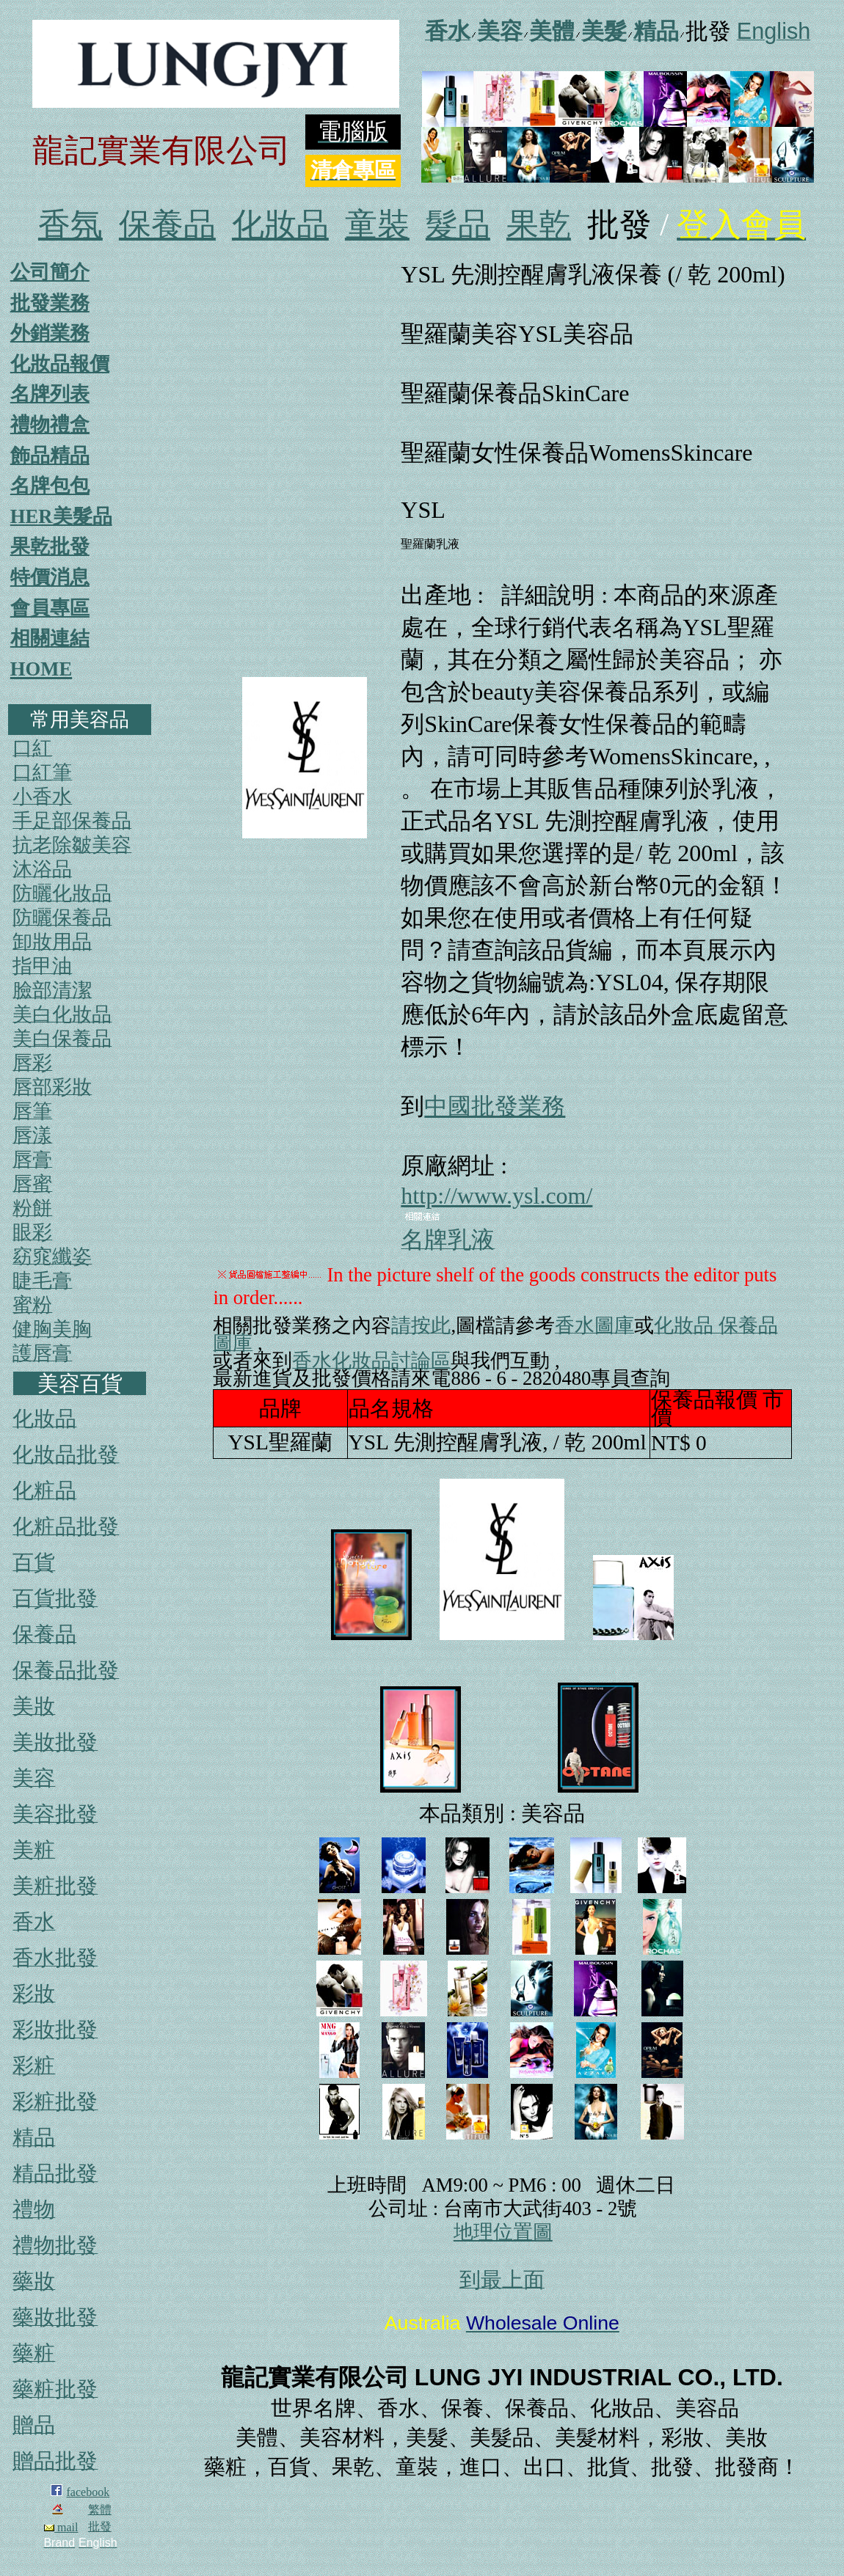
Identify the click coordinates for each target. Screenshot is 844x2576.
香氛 (70, 225)
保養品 (167, 225)
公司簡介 (50, 272)
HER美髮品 (61, 516)
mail (61, 2527)
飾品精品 (50, 455)
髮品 (458, 225)
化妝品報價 (59, 364)
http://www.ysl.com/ (496, 1195)
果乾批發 (50, 546)
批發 (100, 2526)
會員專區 (50, 608)
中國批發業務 (494, 1106)
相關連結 (50, 638)
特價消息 (50, 577)
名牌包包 (50, 486)
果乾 (538, 225)
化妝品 (280, 225)
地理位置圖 (503, 2232)
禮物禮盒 (50, 425)
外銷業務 (50, 333)
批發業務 (50, 303)
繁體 (100, 2509)
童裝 (377, 225)
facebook (88, 2492)
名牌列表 (50, 394)
